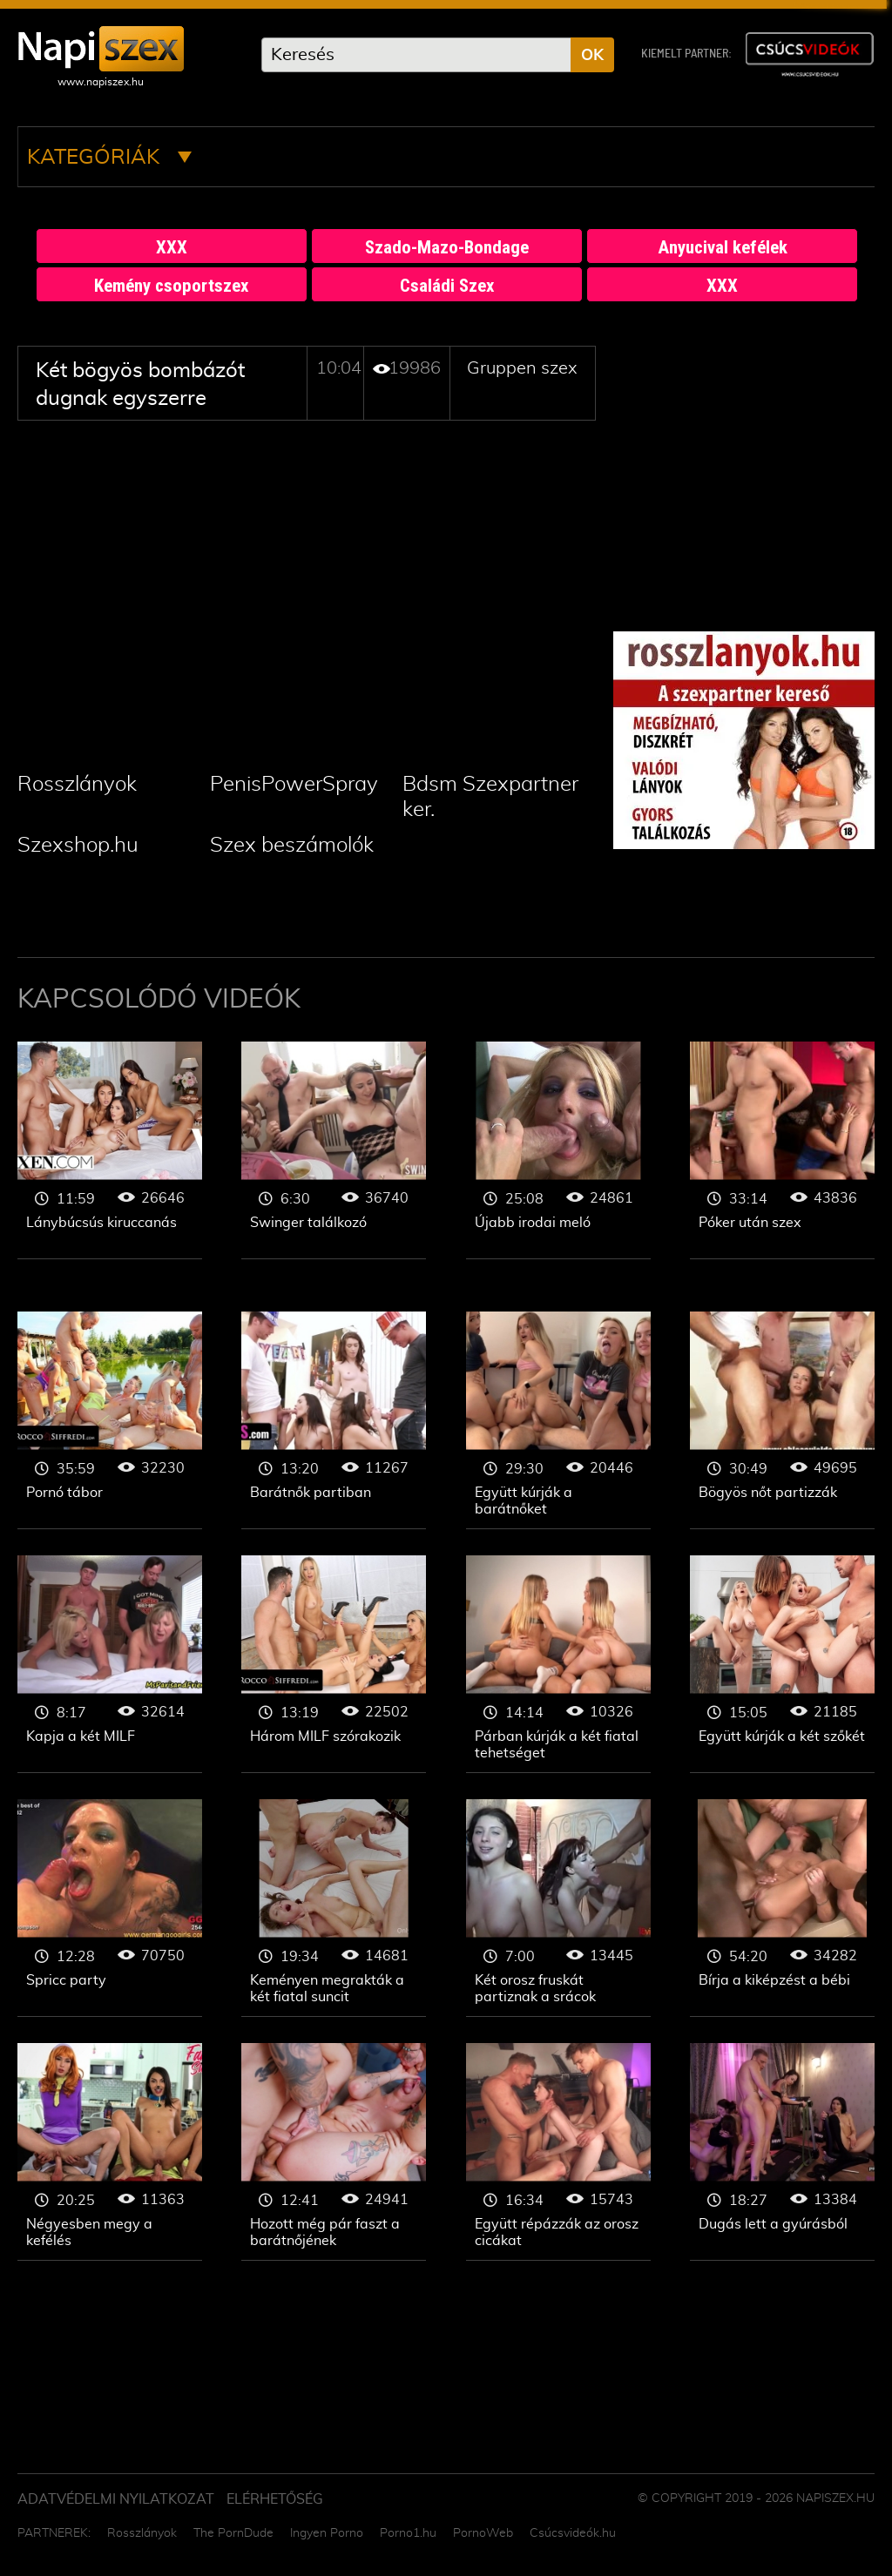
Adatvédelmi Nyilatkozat (115, 2499)
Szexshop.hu (78, 845)
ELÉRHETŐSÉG (274, 2499)
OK (592, 56)
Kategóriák (109, 157)
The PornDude (233, 2533)
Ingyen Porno (326, 2533)
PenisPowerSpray (294, 784)
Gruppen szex (522, 368)
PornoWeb (483, 2533)
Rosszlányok (77, 784)
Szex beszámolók (292, 845)
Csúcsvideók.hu (573, 2533)
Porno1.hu (408, 2533)
